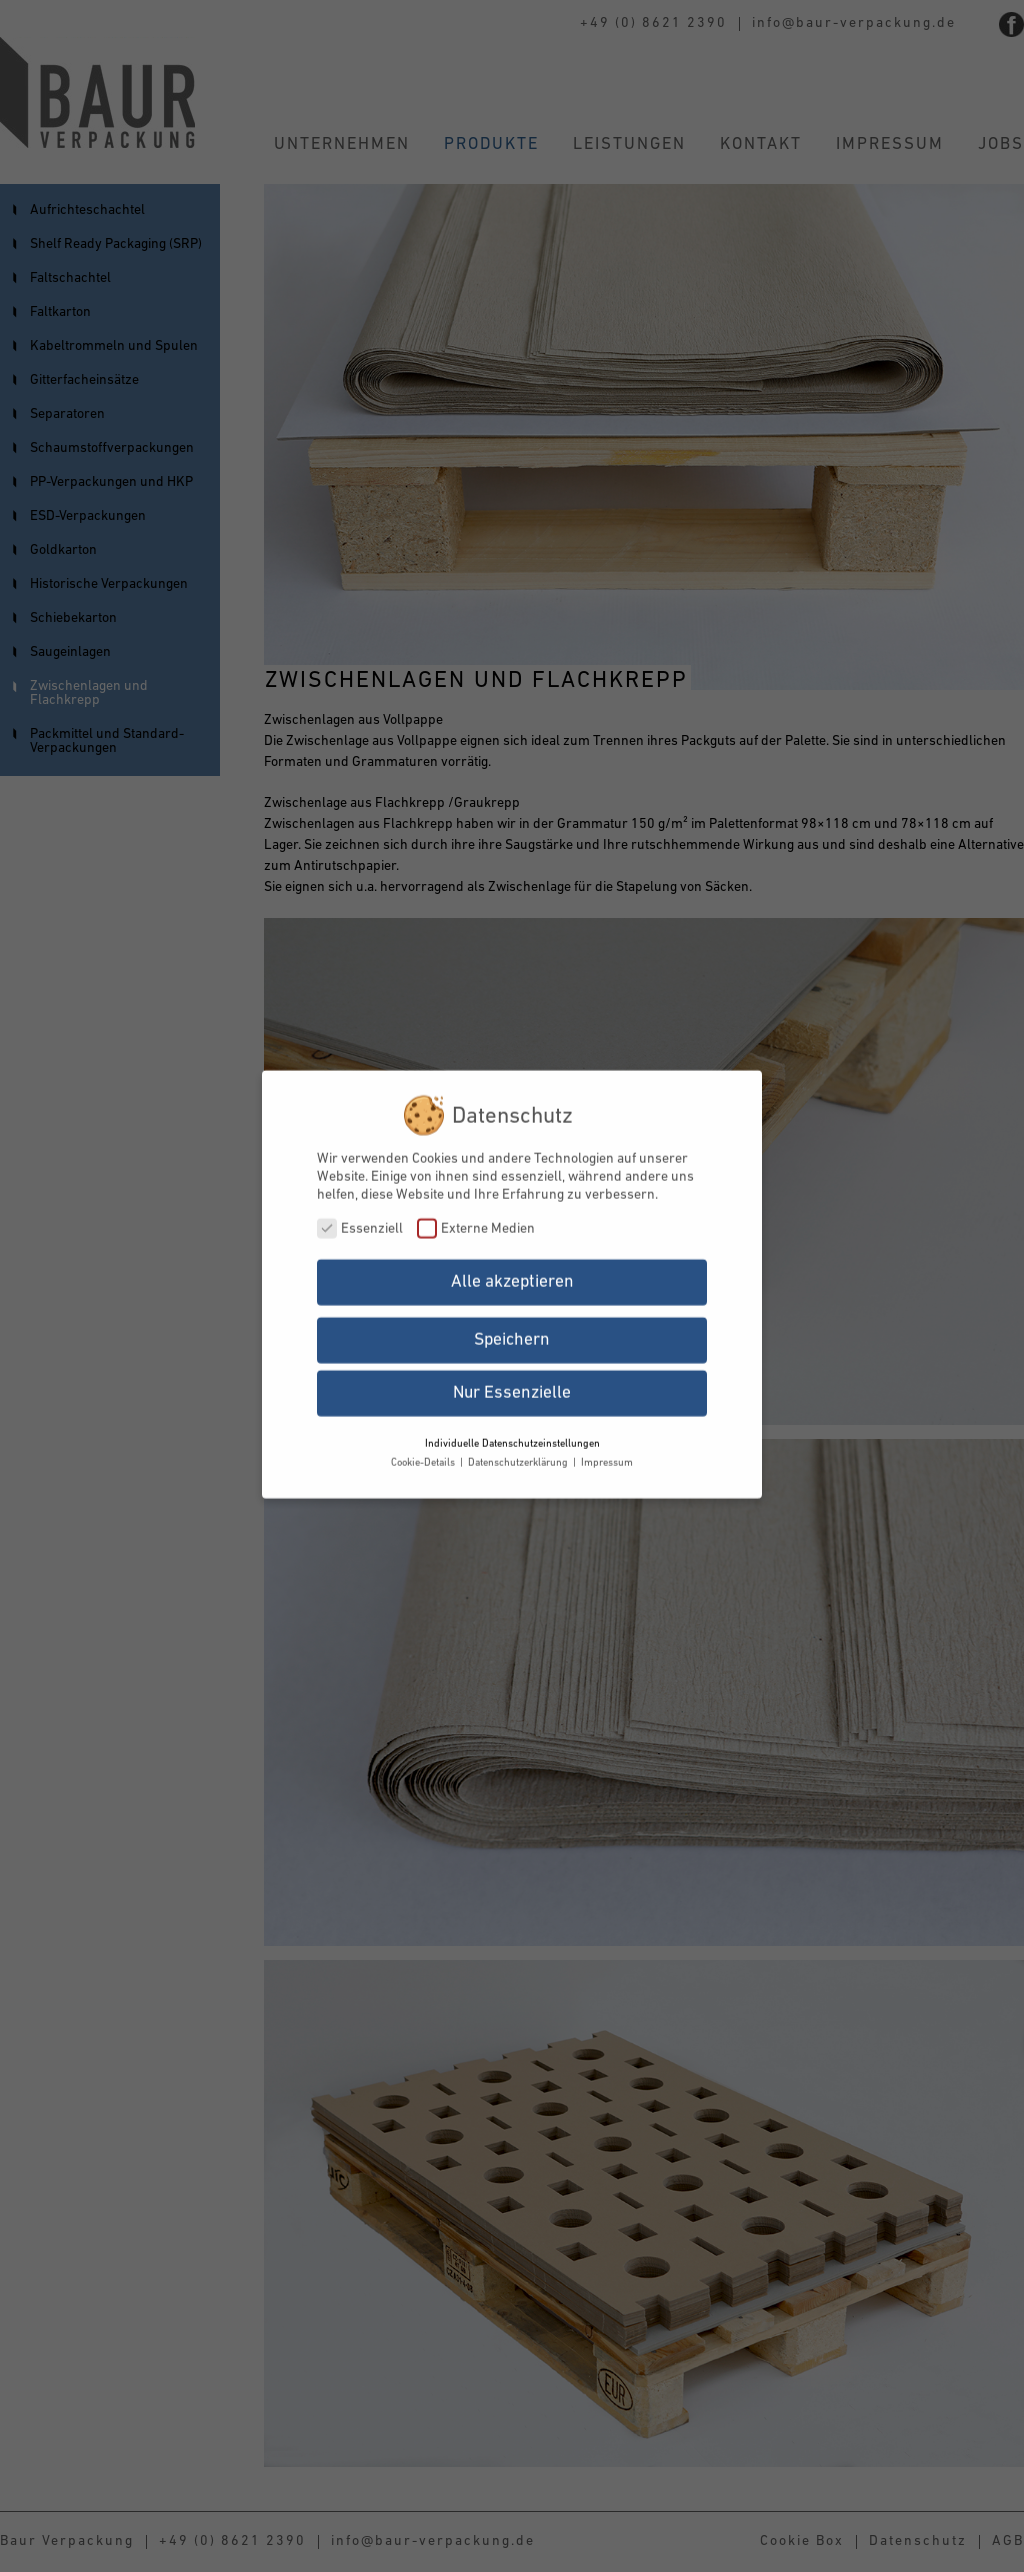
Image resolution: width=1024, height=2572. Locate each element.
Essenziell (360, 1217)
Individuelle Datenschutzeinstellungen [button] (512, 1432)
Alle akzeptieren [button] (512, 1270)
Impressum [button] (607, 1452)
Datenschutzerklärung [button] (519, 1452)
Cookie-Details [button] (424, 1452)
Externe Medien (476, 1217)
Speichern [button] (512, 1329)
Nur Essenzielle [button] (512, 1381)
